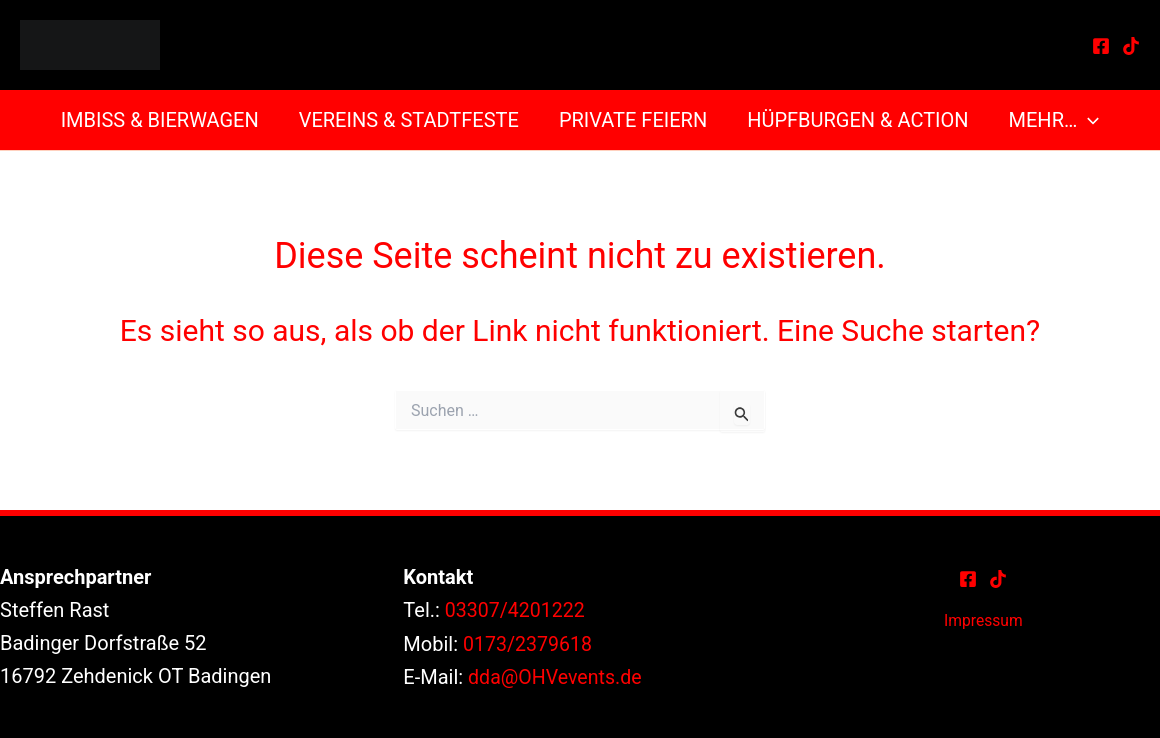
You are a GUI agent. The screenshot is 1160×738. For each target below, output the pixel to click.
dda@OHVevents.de (556, 676)
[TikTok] (1131, 46)
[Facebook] (1101, 46)
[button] (1088, 120)
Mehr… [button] (1054, 120)
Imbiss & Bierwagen (160, 120)
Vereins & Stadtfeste (409, 120)
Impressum (983, 620)
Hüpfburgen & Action (857, 120)
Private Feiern (633, 120)
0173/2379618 (529, 643)
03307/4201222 (516, 610)
